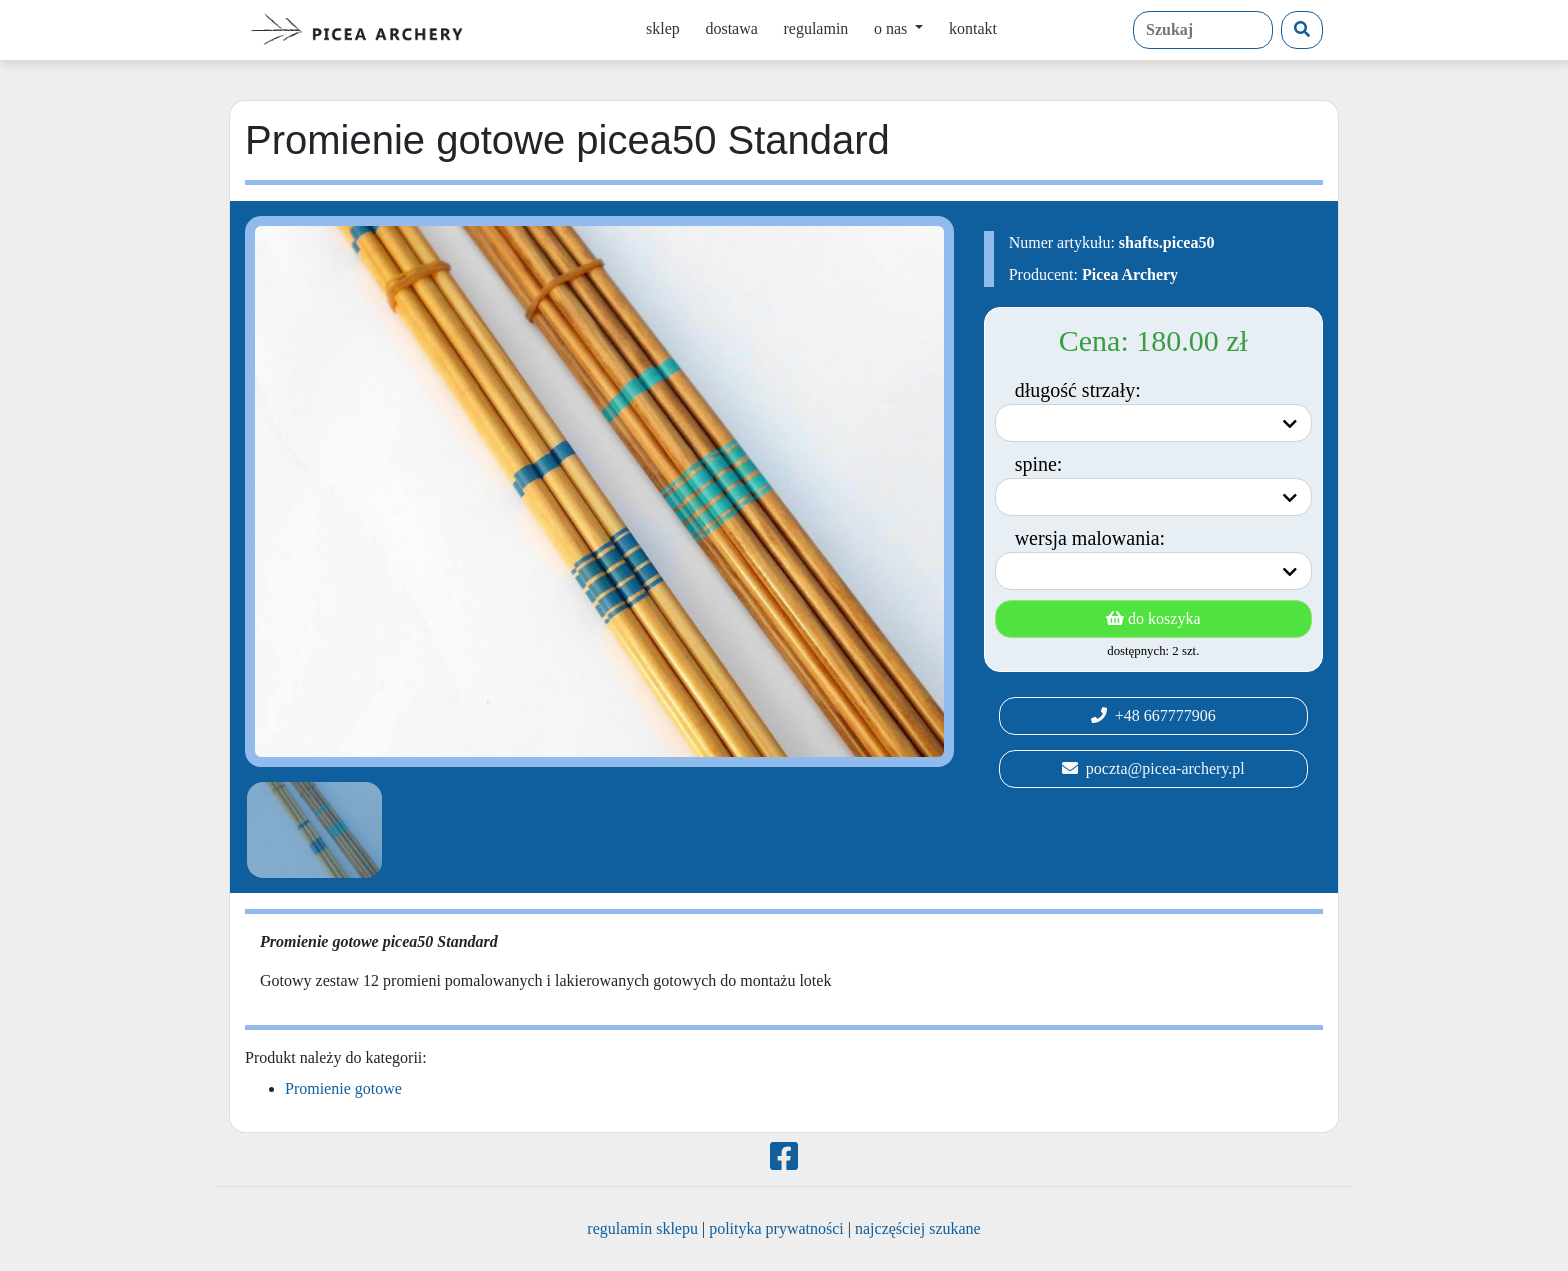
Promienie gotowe (343, 1088)
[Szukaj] (1302, 30)
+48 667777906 (1153, 715)
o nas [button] (892, 28)
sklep (663, 28)
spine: (1039, 464)
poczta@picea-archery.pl (1153, 768)
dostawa (731, 28)
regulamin (815, 28)
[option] (311, 829)
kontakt (973, 28)
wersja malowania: (1090, 538)
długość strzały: (1078, 390)
